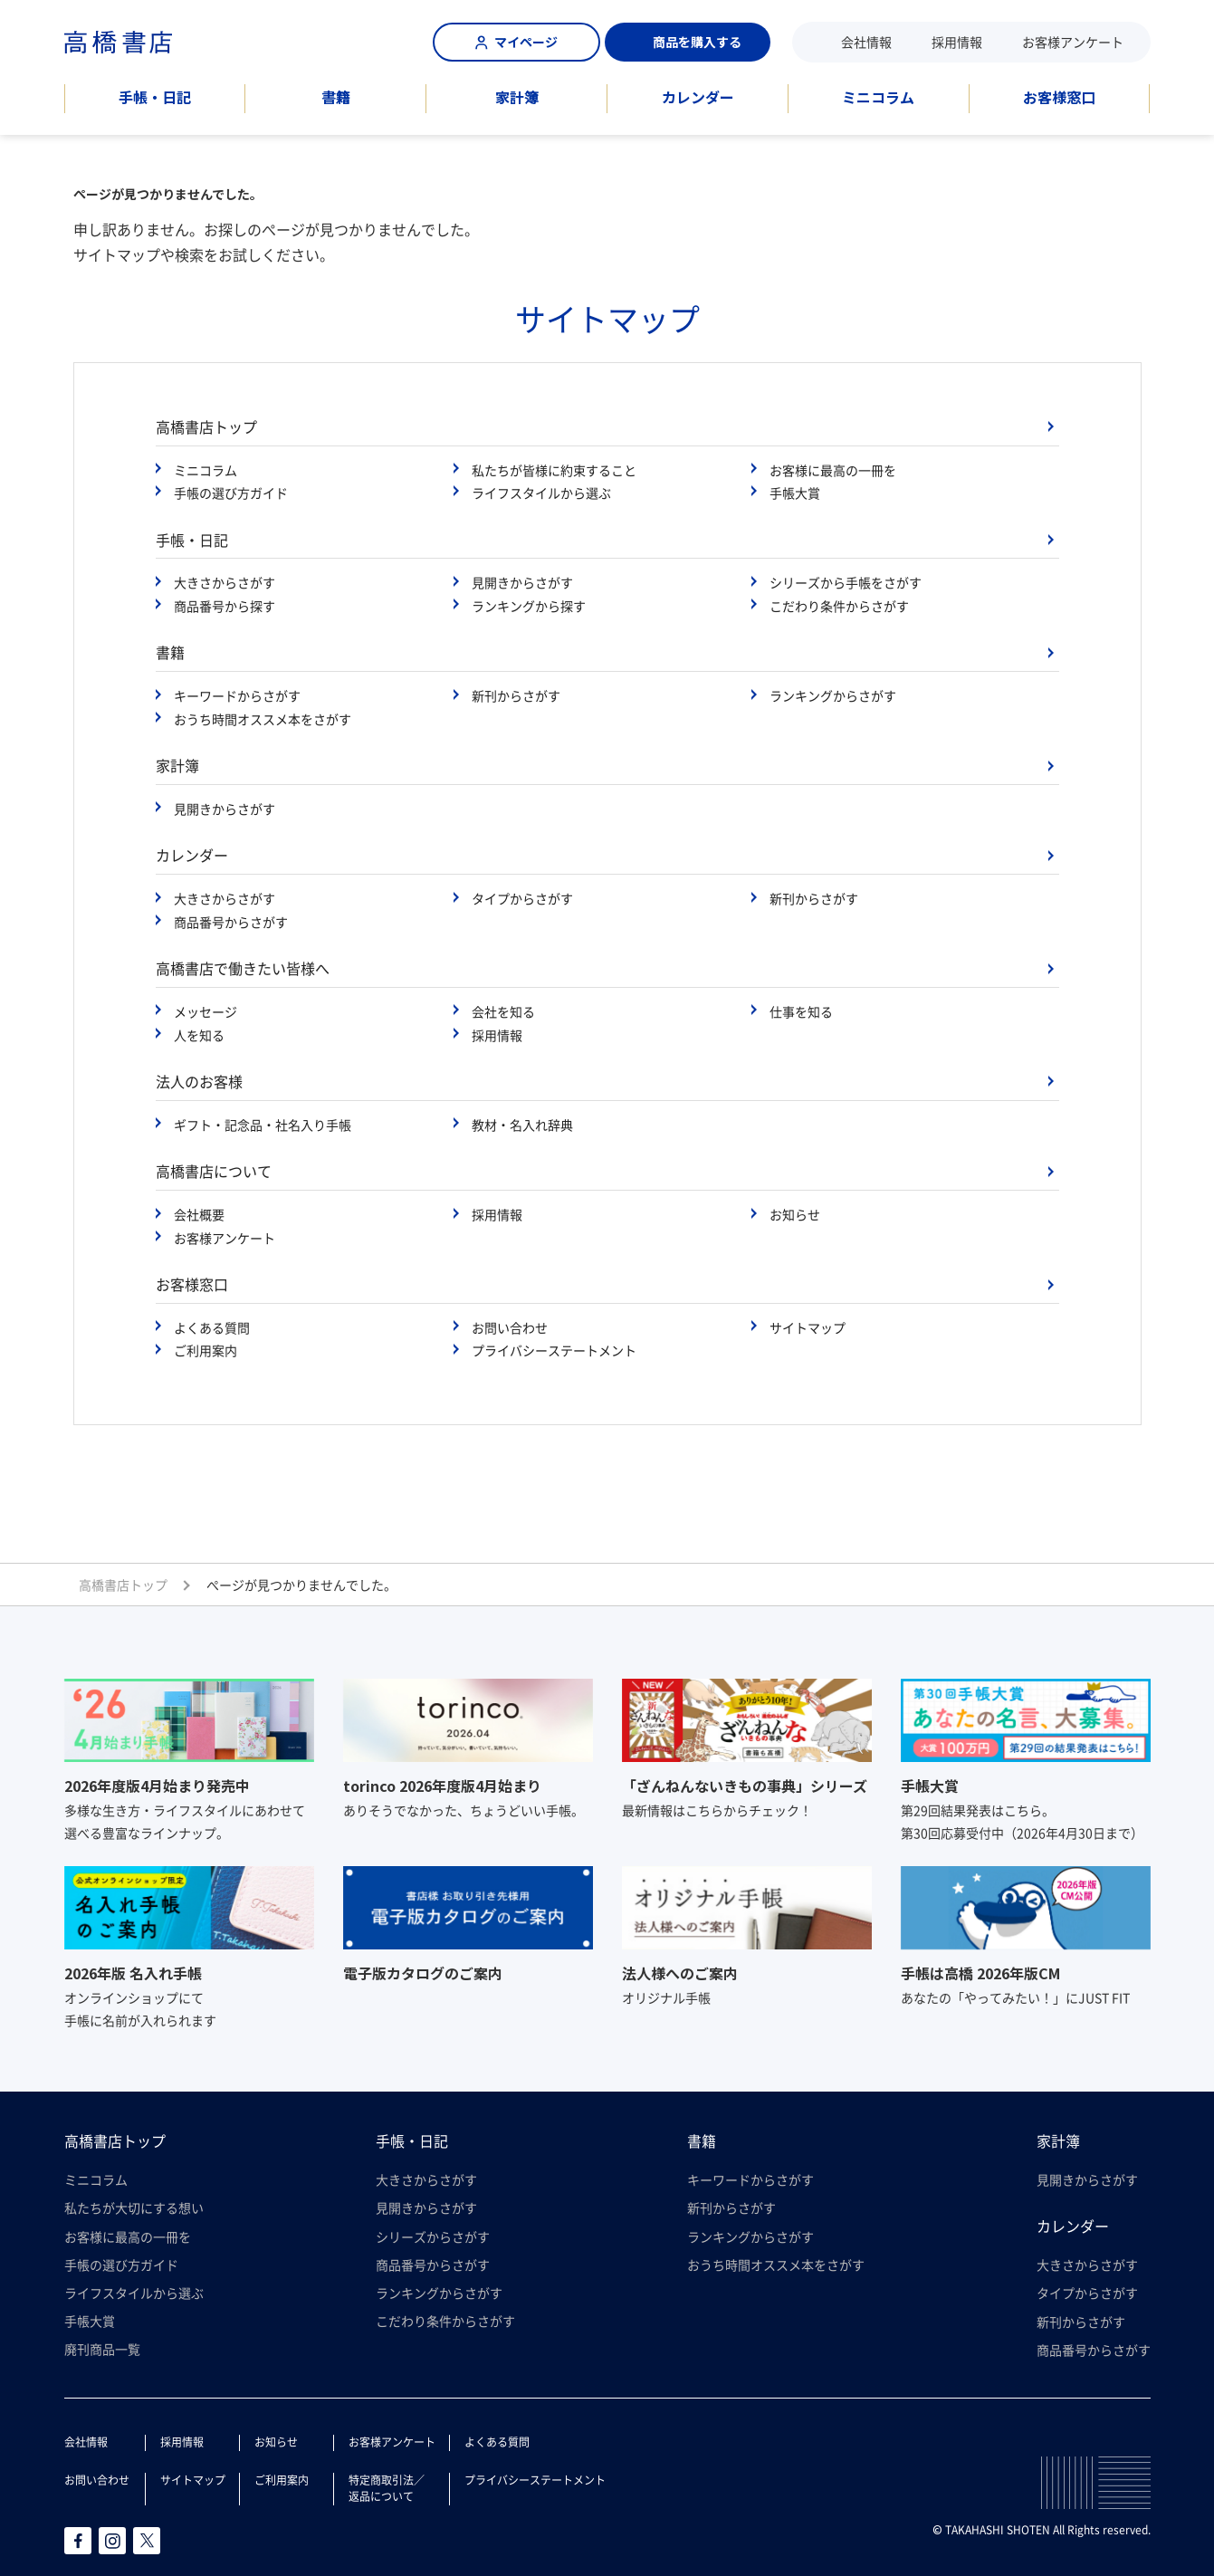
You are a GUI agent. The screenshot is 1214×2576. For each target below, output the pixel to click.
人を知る (199, 1035)
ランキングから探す (529, 606)
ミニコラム (878, 97)
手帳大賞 (795, 493)
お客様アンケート (1072, 42)
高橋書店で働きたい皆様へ (243, 968)
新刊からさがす (516, 695)
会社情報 (866, 42)
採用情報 (957, 42)
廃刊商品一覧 (102, 2349)
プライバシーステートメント (554, 1350)
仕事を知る (801, 1011)
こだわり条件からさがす (839, 606)
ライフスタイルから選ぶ (541, 493)
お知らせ (795, 1214)
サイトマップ (808, 1327)
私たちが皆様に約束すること (554, 470)
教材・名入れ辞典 (522, 1125)
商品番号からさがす (231, 922)
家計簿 (517, 97)
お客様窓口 (1059, 97)
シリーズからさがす (433, 2236)
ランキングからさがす (833, 695)
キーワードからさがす (237, 695)
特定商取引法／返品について (387, 2488)
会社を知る (503, 1011)
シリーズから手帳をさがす (846, 582)
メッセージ (205, 1011)
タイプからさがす (522, 898)
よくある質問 (212, 1327)
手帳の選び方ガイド (231, 493)
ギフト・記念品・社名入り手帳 (262, 1125)
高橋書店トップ (206, 426)
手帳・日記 (155, 97)
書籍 (335, 97)
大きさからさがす (224, 582)
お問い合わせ (510, 1327)
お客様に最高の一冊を (833, 470)
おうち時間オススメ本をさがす (262, 719)
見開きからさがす (522, 582)
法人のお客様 (199, 1081)
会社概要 (199, 1214)
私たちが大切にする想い (134, 2207)
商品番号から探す (224, 606)
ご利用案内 (205, 1350)
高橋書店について (214, 1171)
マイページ (516, 42)
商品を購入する (687, 42)
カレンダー (698, 97)
